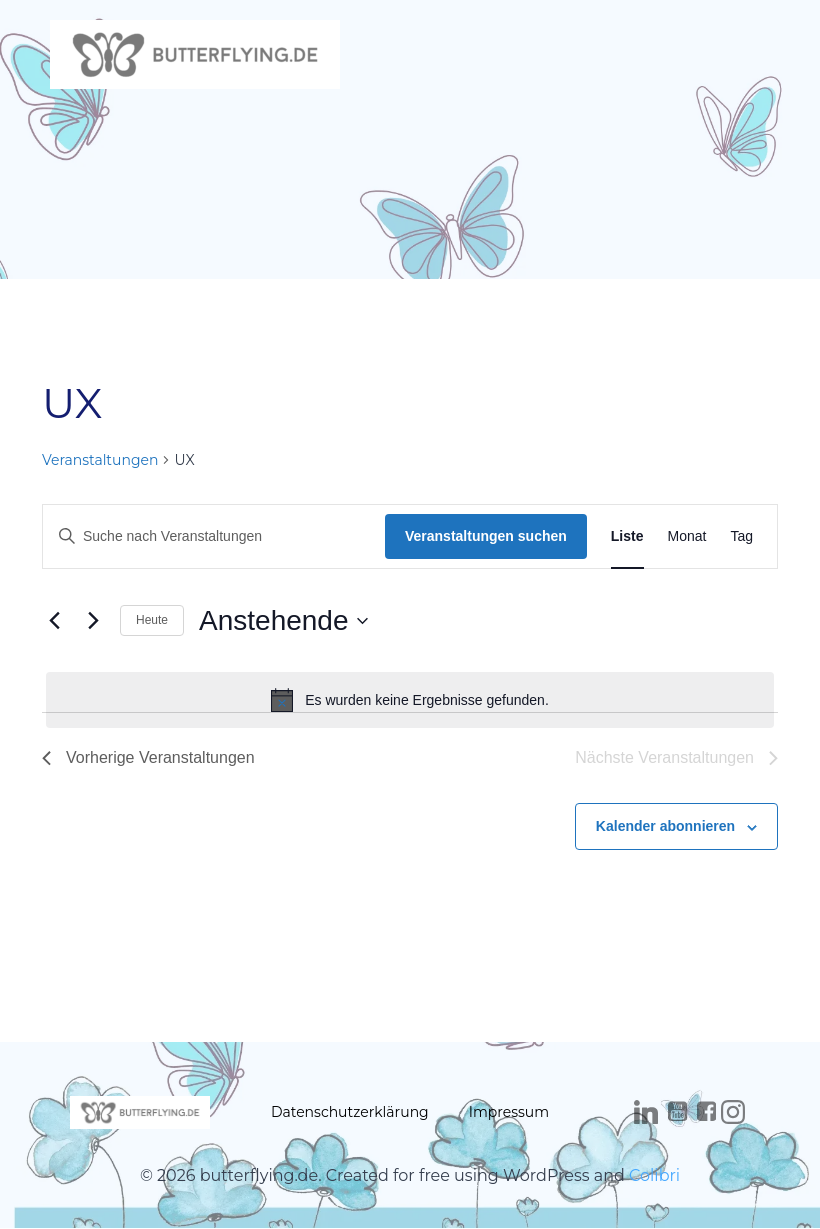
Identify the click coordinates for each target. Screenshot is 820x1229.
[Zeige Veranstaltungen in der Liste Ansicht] (627, 536)
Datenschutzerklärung (350, 1112)
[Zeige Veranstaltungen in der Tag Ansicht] (741, 536)
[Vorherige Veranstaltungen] (54, 621)
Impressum (509, 1112)
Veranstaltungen (100, 460)
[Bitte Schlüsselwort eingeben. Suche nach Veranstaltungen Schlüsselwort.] (214, 536)
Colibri (654, 1175)
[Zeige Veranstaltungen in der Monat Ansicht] (687, 536)
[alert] (410, 700)
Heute (152, 620)
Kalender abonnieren (665, 826)
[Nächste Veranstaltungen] (93, 621)
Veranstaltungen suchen (486, 536)
